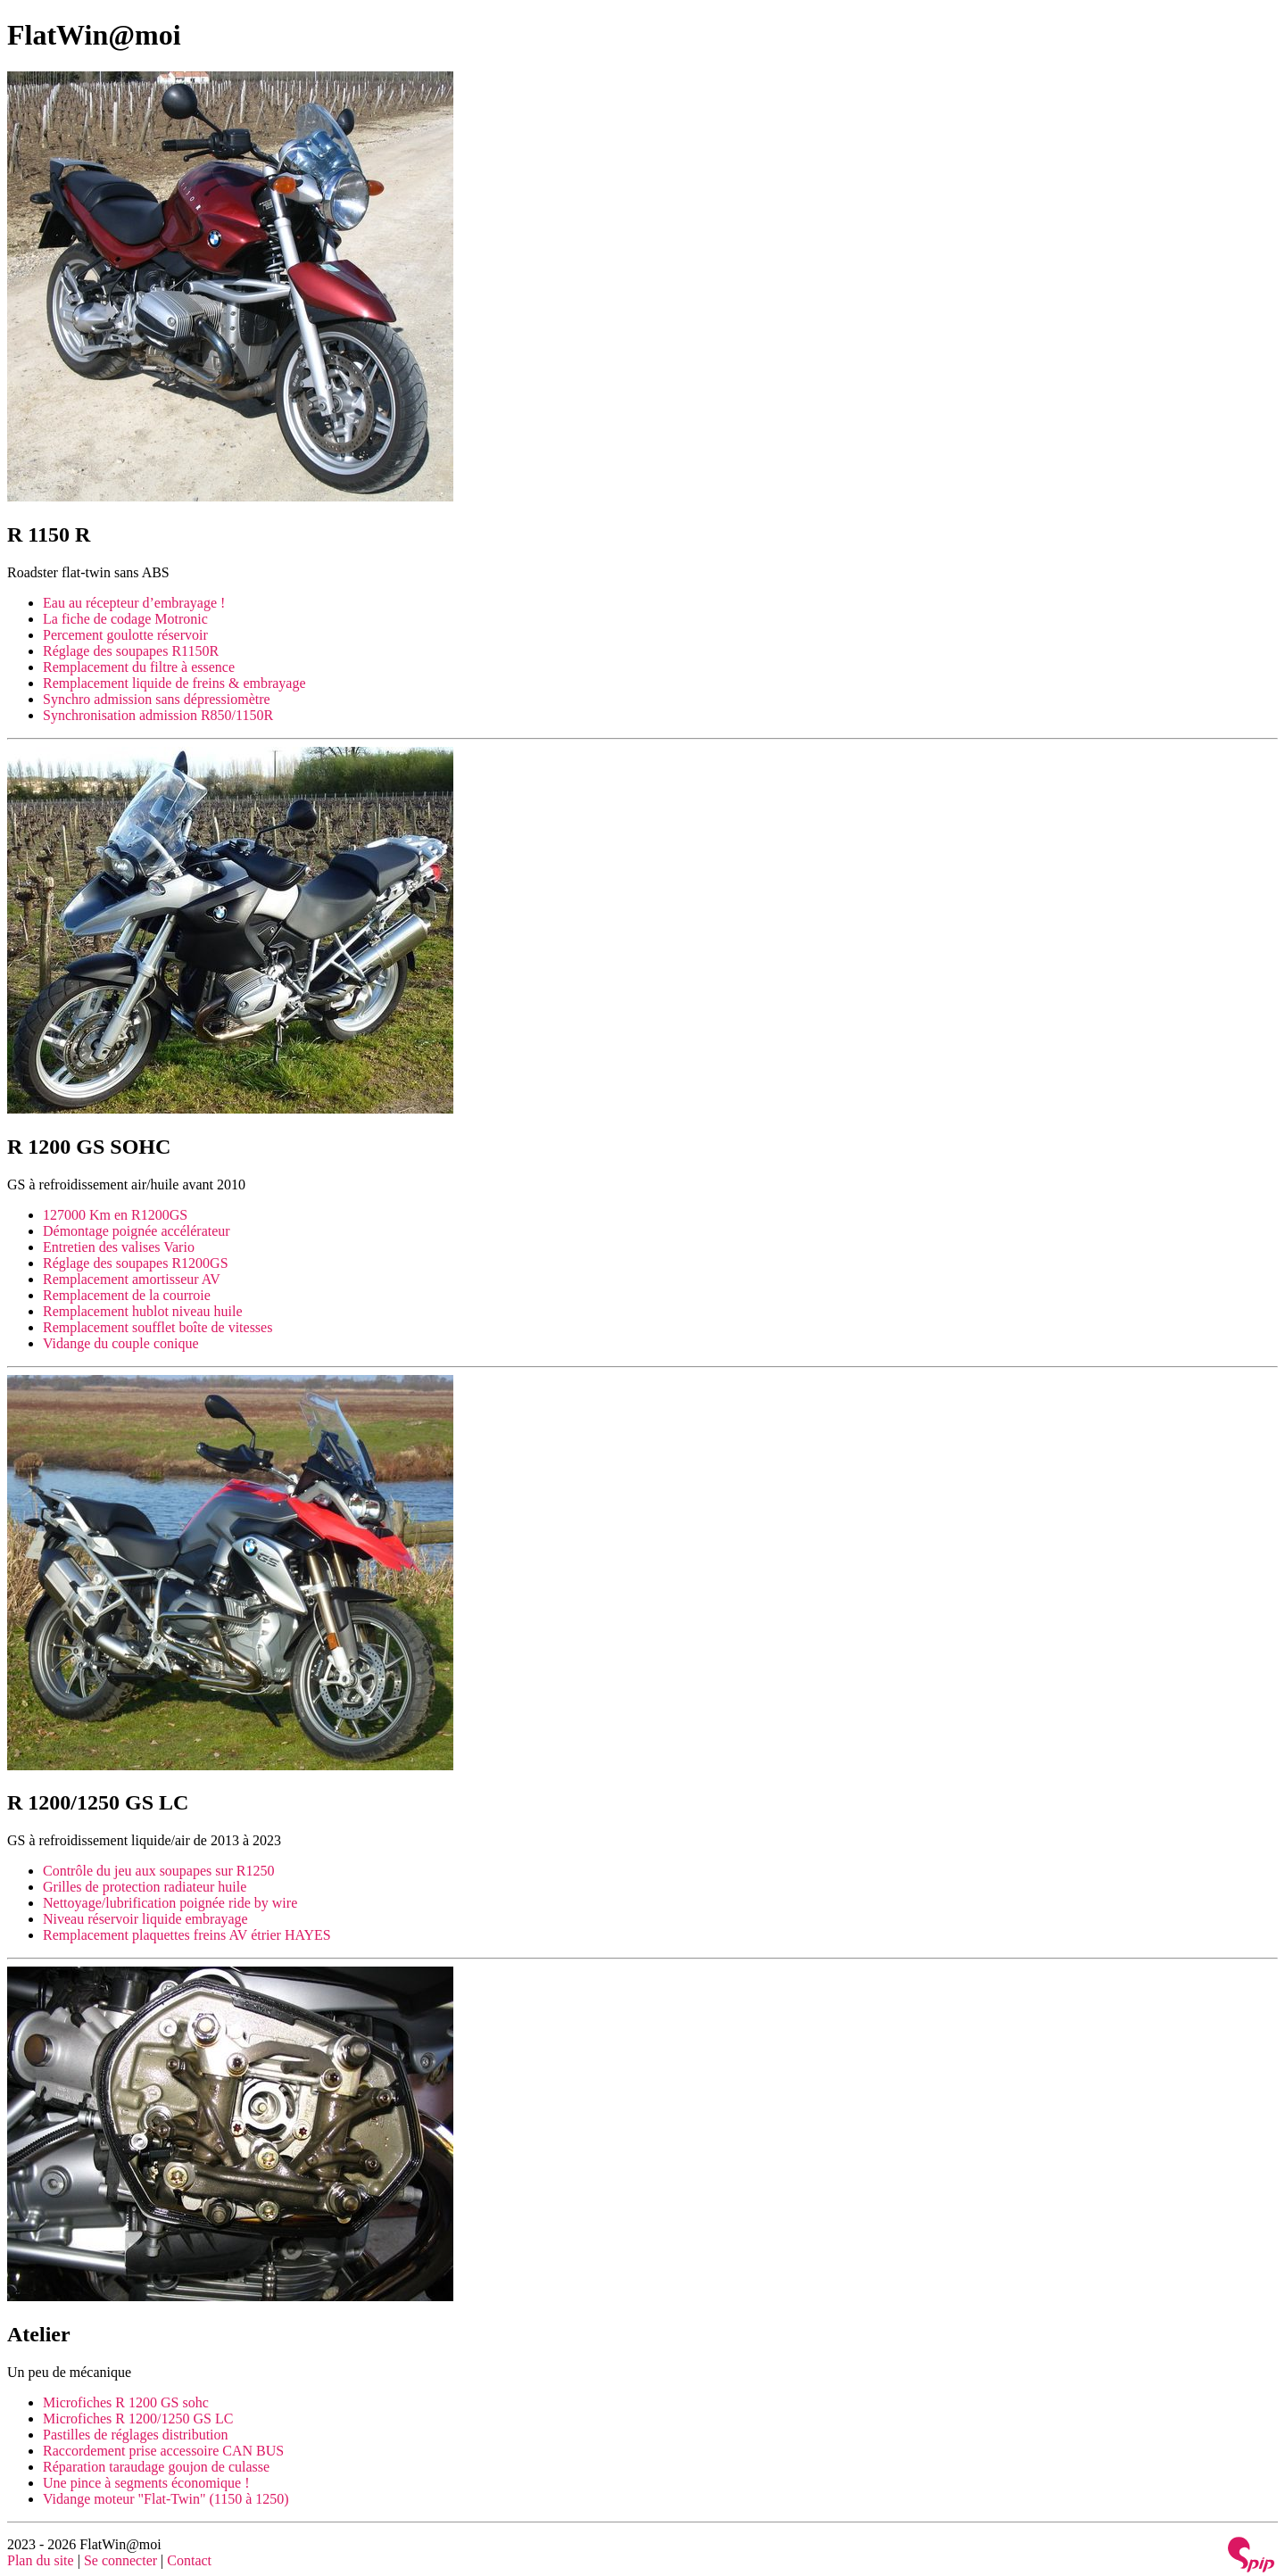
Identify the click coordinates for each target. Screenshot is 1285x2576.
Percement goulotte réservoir (125, 634)
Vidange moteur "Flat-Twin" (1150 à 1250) (166, 2498)
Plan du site (40, 2560)
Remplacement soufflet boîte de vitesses (157, 1327)
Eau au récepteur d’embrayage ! (134, 602)
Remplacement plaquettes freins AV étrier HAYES (187, 1934)
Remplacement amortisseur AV (131, 1279)
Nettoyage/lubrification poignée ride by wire (170, 1902)
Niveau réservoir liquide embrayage (145, 1918)
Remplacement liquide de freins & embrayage (174, 683)
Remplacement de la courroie (127, 1295)
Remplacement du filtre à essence (139, 667)
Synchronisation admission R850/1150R (158, 715)
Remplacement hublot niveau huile (143, 1311)
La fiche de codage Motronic (125, 618)
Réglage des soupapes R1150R (131, 650)
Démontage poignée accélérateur (136, 1230)
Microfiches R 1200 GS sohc (126, 2402)
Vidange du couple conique (121, 1343)
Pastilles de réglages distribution (135, 2434)
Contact (189, 2560)
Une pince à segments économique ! (146, 2482)
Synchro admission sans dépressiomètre (156, 699)
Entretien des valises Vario (119, 1247)
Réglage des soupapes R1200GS (135, 1263)
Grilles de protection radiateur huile (144, 1886)
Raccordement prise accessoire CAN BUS (163, 2450)
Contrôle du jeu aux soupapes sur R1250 (159, 1870)
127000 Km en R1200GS (115, 1214)
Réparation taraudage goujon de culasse (156, 2466)
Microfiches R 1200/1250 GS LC (138, 2418)
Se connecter (120, 2560)
